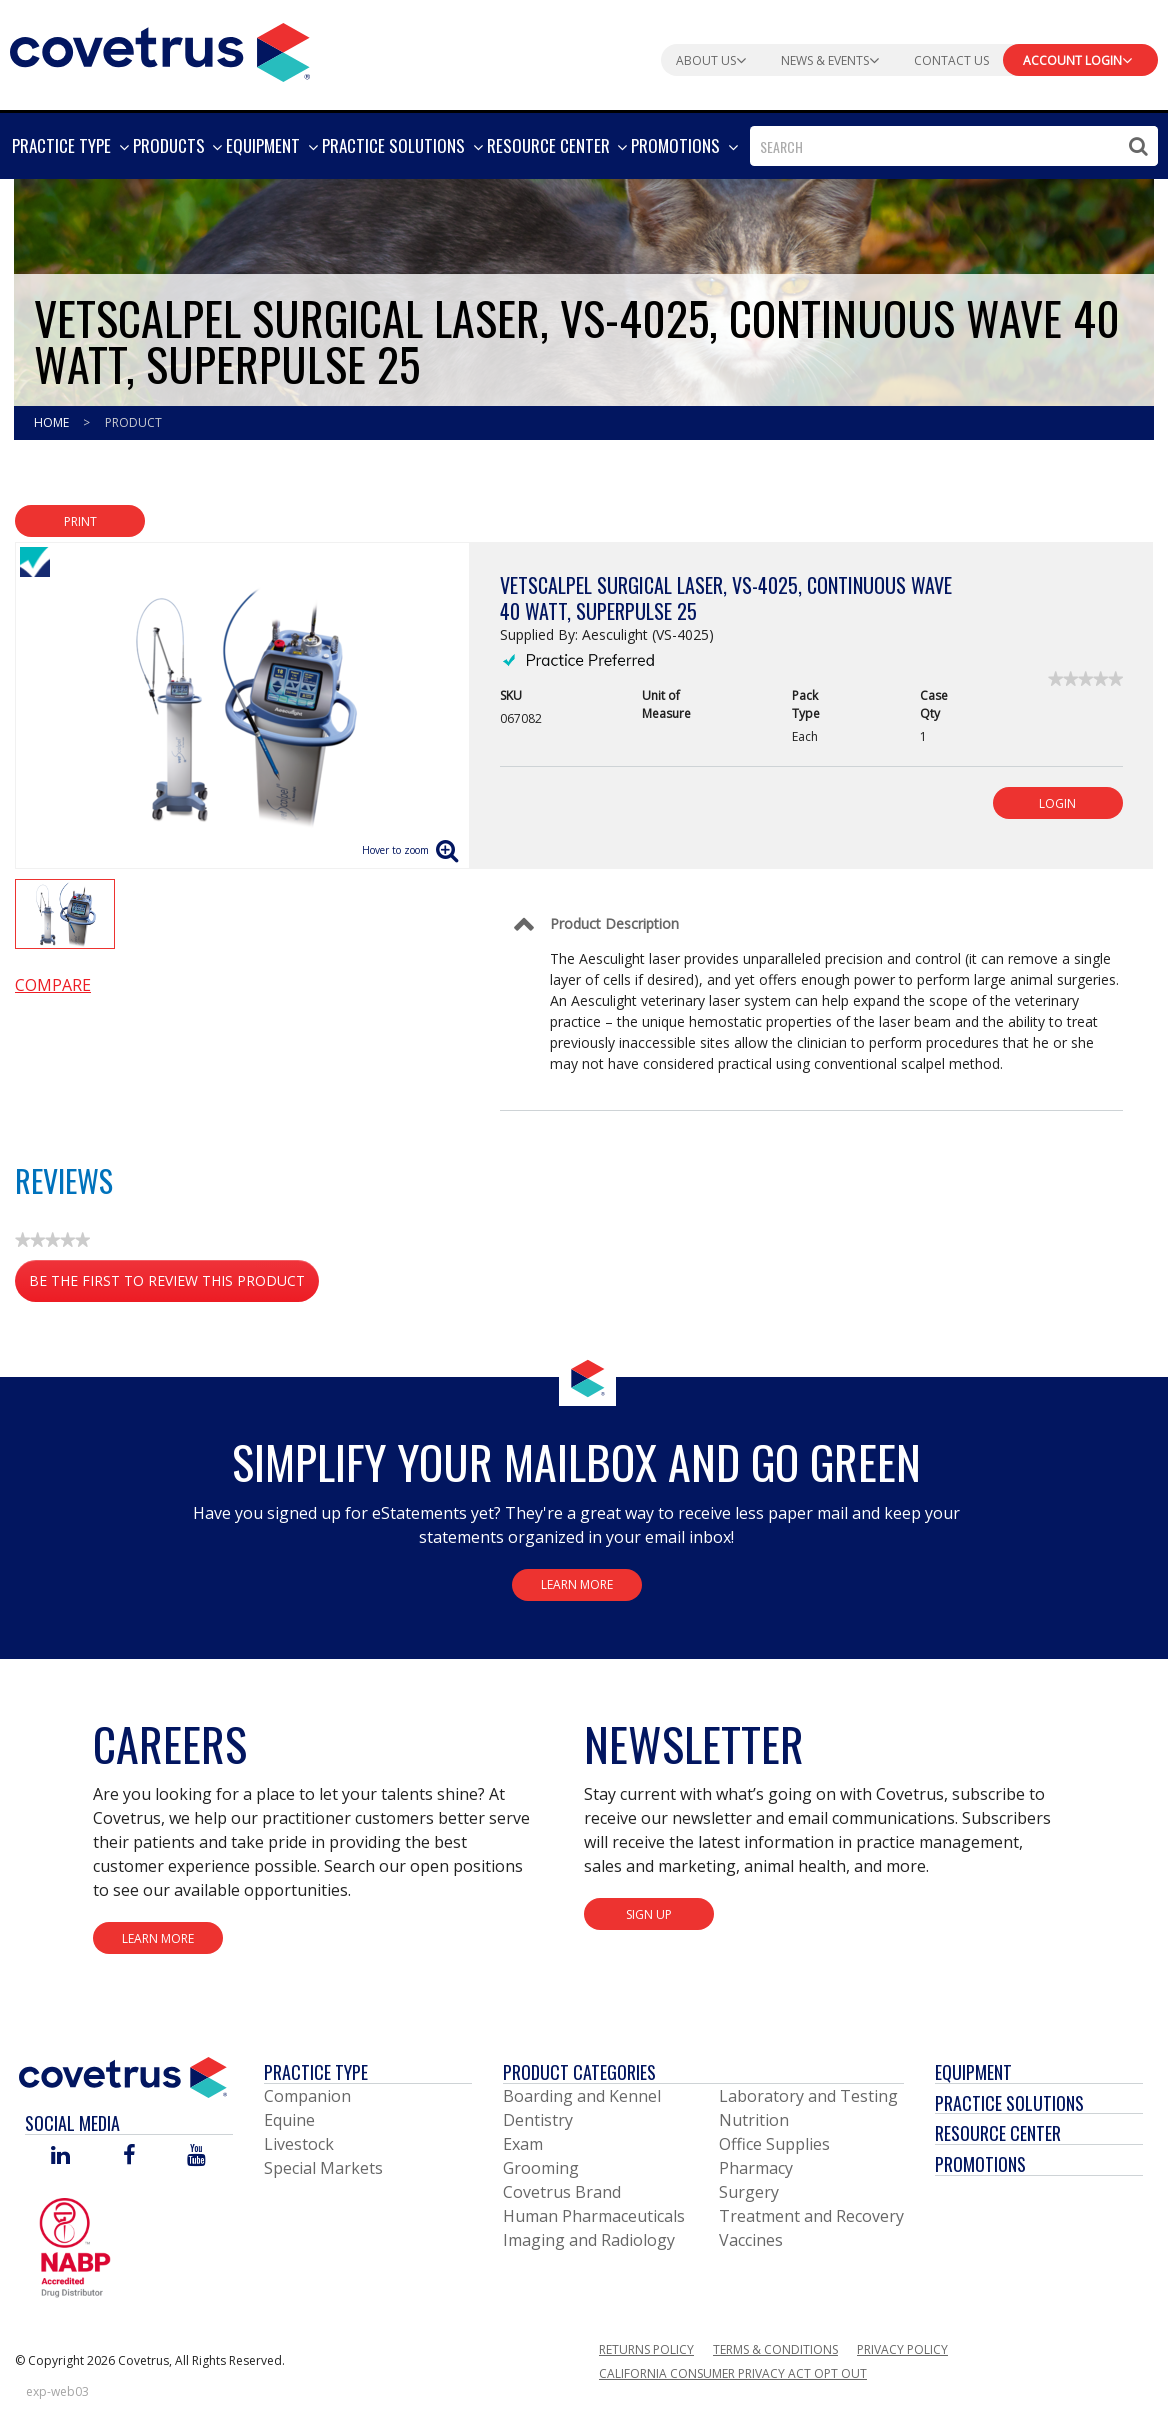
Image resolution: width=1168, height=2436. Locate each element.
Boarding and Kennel (582, 2096)
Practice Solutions (1009, 2103)
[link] (1085, 679)
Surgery (749, 2192)
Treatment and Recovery (811, 2216)
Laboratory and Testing (808, 2096)
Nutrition (754, 2120)
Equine (289, 2120)
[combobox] (954, 146)
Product (133, 422)
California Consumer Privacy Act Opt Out (733, 2373)
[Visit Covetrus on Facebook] (129, 2156)
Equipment (973, 2072)
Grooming (541, 2168)
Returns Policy (646, 2349)
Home (53, 422)
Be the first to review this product (174, 1284)
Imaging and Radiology (589, 2240)
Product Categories (579, 2072)
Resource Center (998, 2133)
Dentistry (538, 2120)
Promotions (980, 2164)
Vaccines (751, 2240)
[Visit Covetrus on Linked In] (60, 2156)
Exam (523, 2144)
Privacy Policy (902, 2349)
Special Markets (323, 2168)
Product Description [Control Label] (614, 923)
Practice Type (316, 2072)
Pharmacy (756, 2168)
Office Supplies (774, 2144)
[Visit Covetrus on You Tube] (196, 2156)
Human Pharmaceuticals (594, 2216)
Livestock (299, 2144)
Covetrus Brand (562, 2192)
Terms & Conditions (775, 2349)
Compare (53, 985)
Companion (307, 2096)
